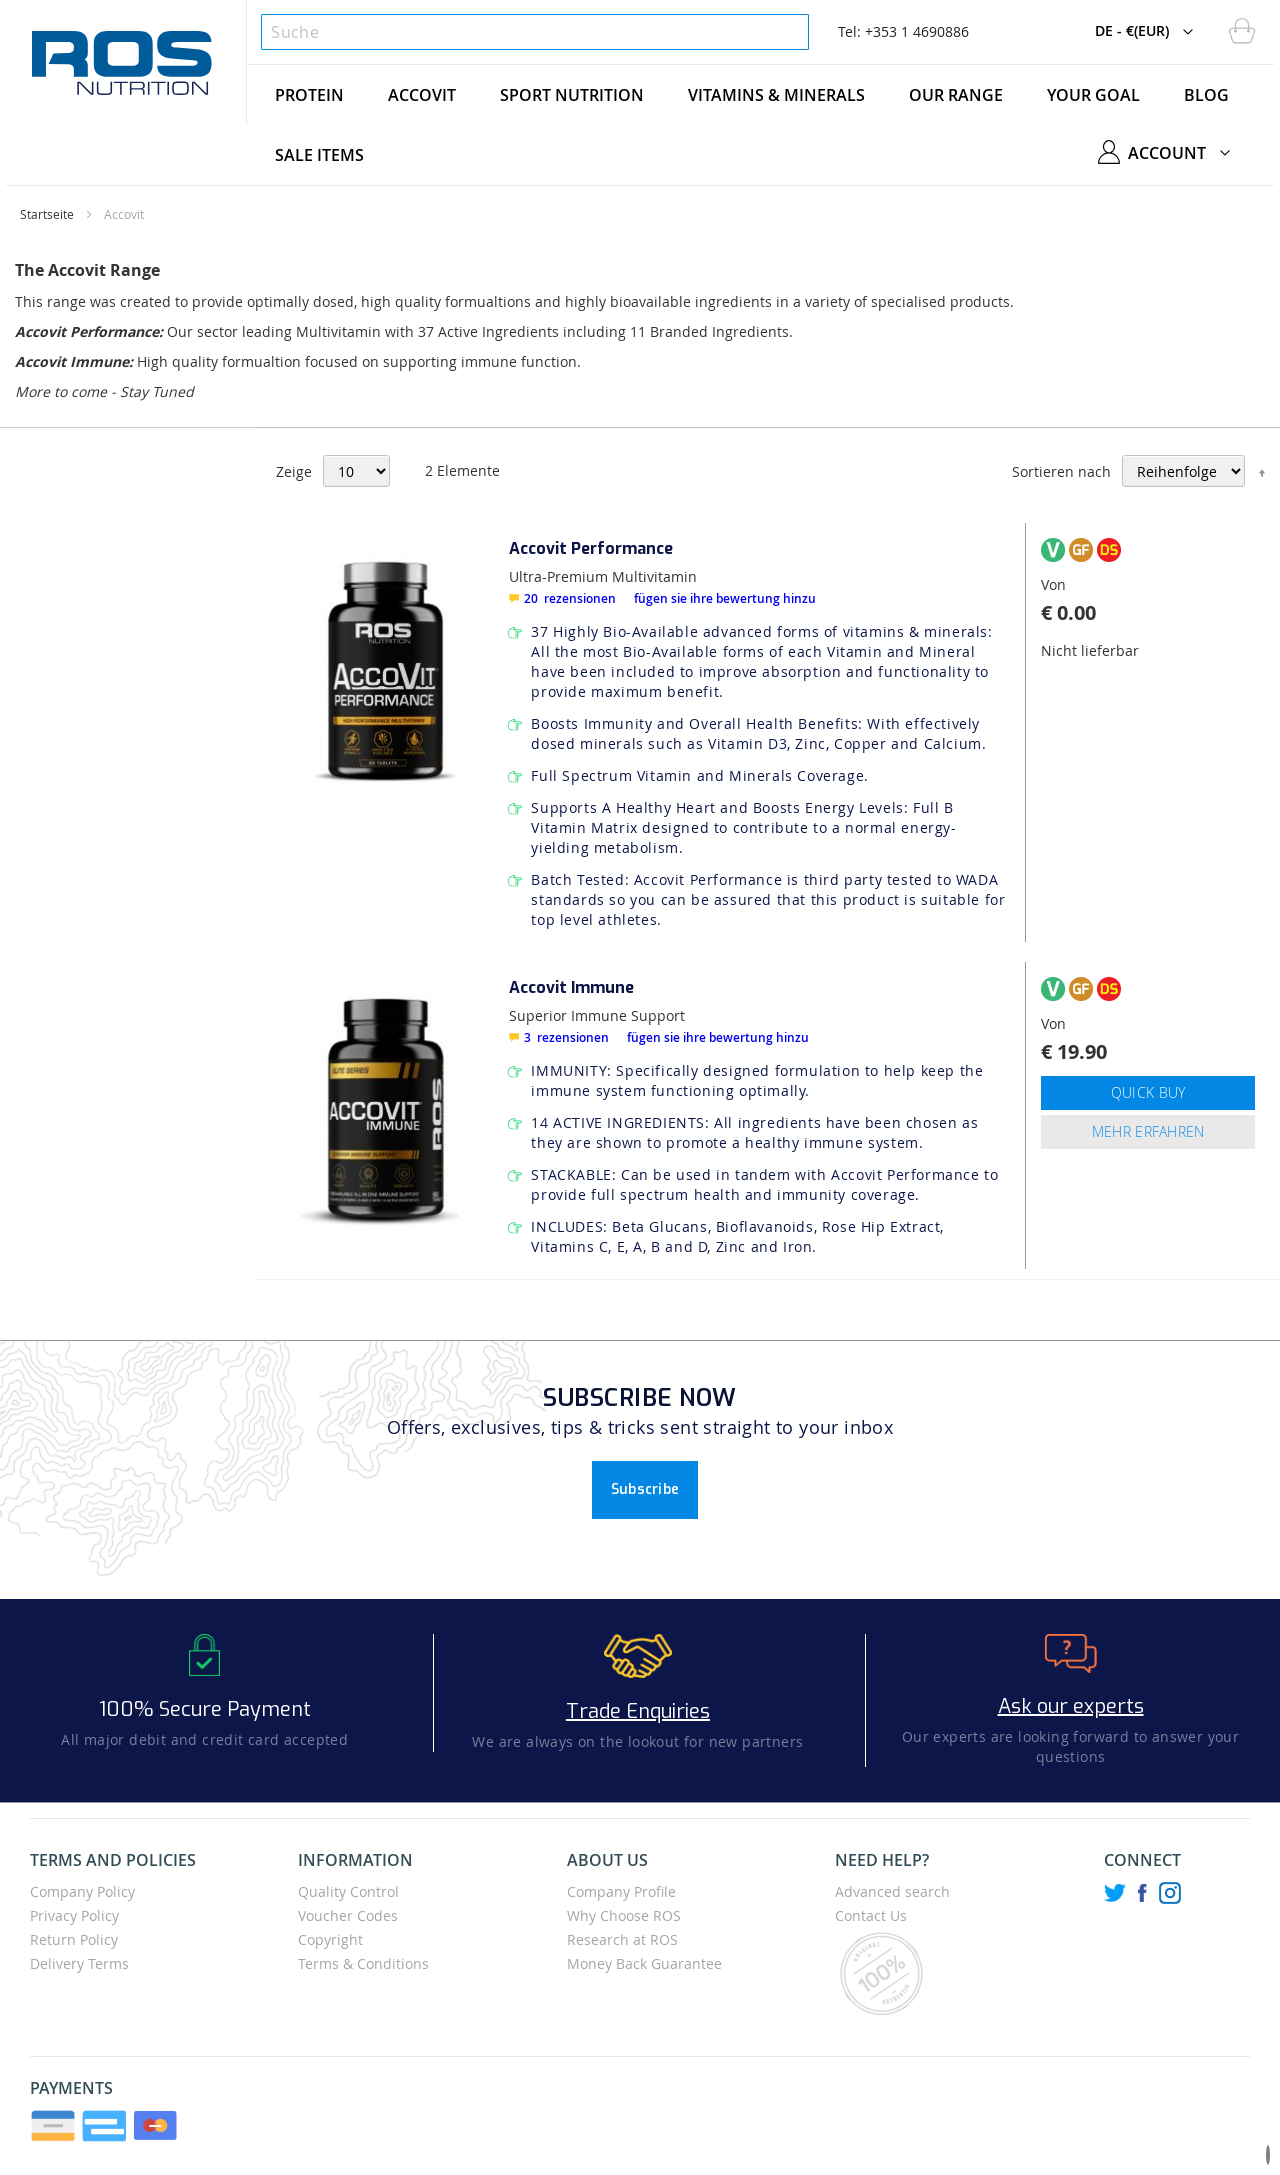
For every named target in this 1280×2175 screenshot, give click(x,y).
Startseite (47, 214)
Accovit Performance (591, 548)
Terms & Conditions (363, 1963)
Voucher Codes (348, 1915)
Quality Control (348, 1891)
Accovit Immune (571, 987)
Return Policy (74, 1939)
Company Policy (82, 1891)
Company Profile (621, 1891)
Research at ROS (622, 1939)
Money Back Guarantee (644, 1963)
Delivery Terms (79, 1963)
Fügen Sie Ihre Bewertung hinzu (725, 598)
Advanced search (892, 1891)
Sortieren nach (1061, 471)
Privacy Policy (74, 1915)
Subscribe (645, 1489)
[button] (1149, 32)
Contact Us (871, 1915)
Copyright (330, 1939)
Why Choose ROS (624, 1915)
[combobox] (534, 32)
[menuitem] (309, 95)
